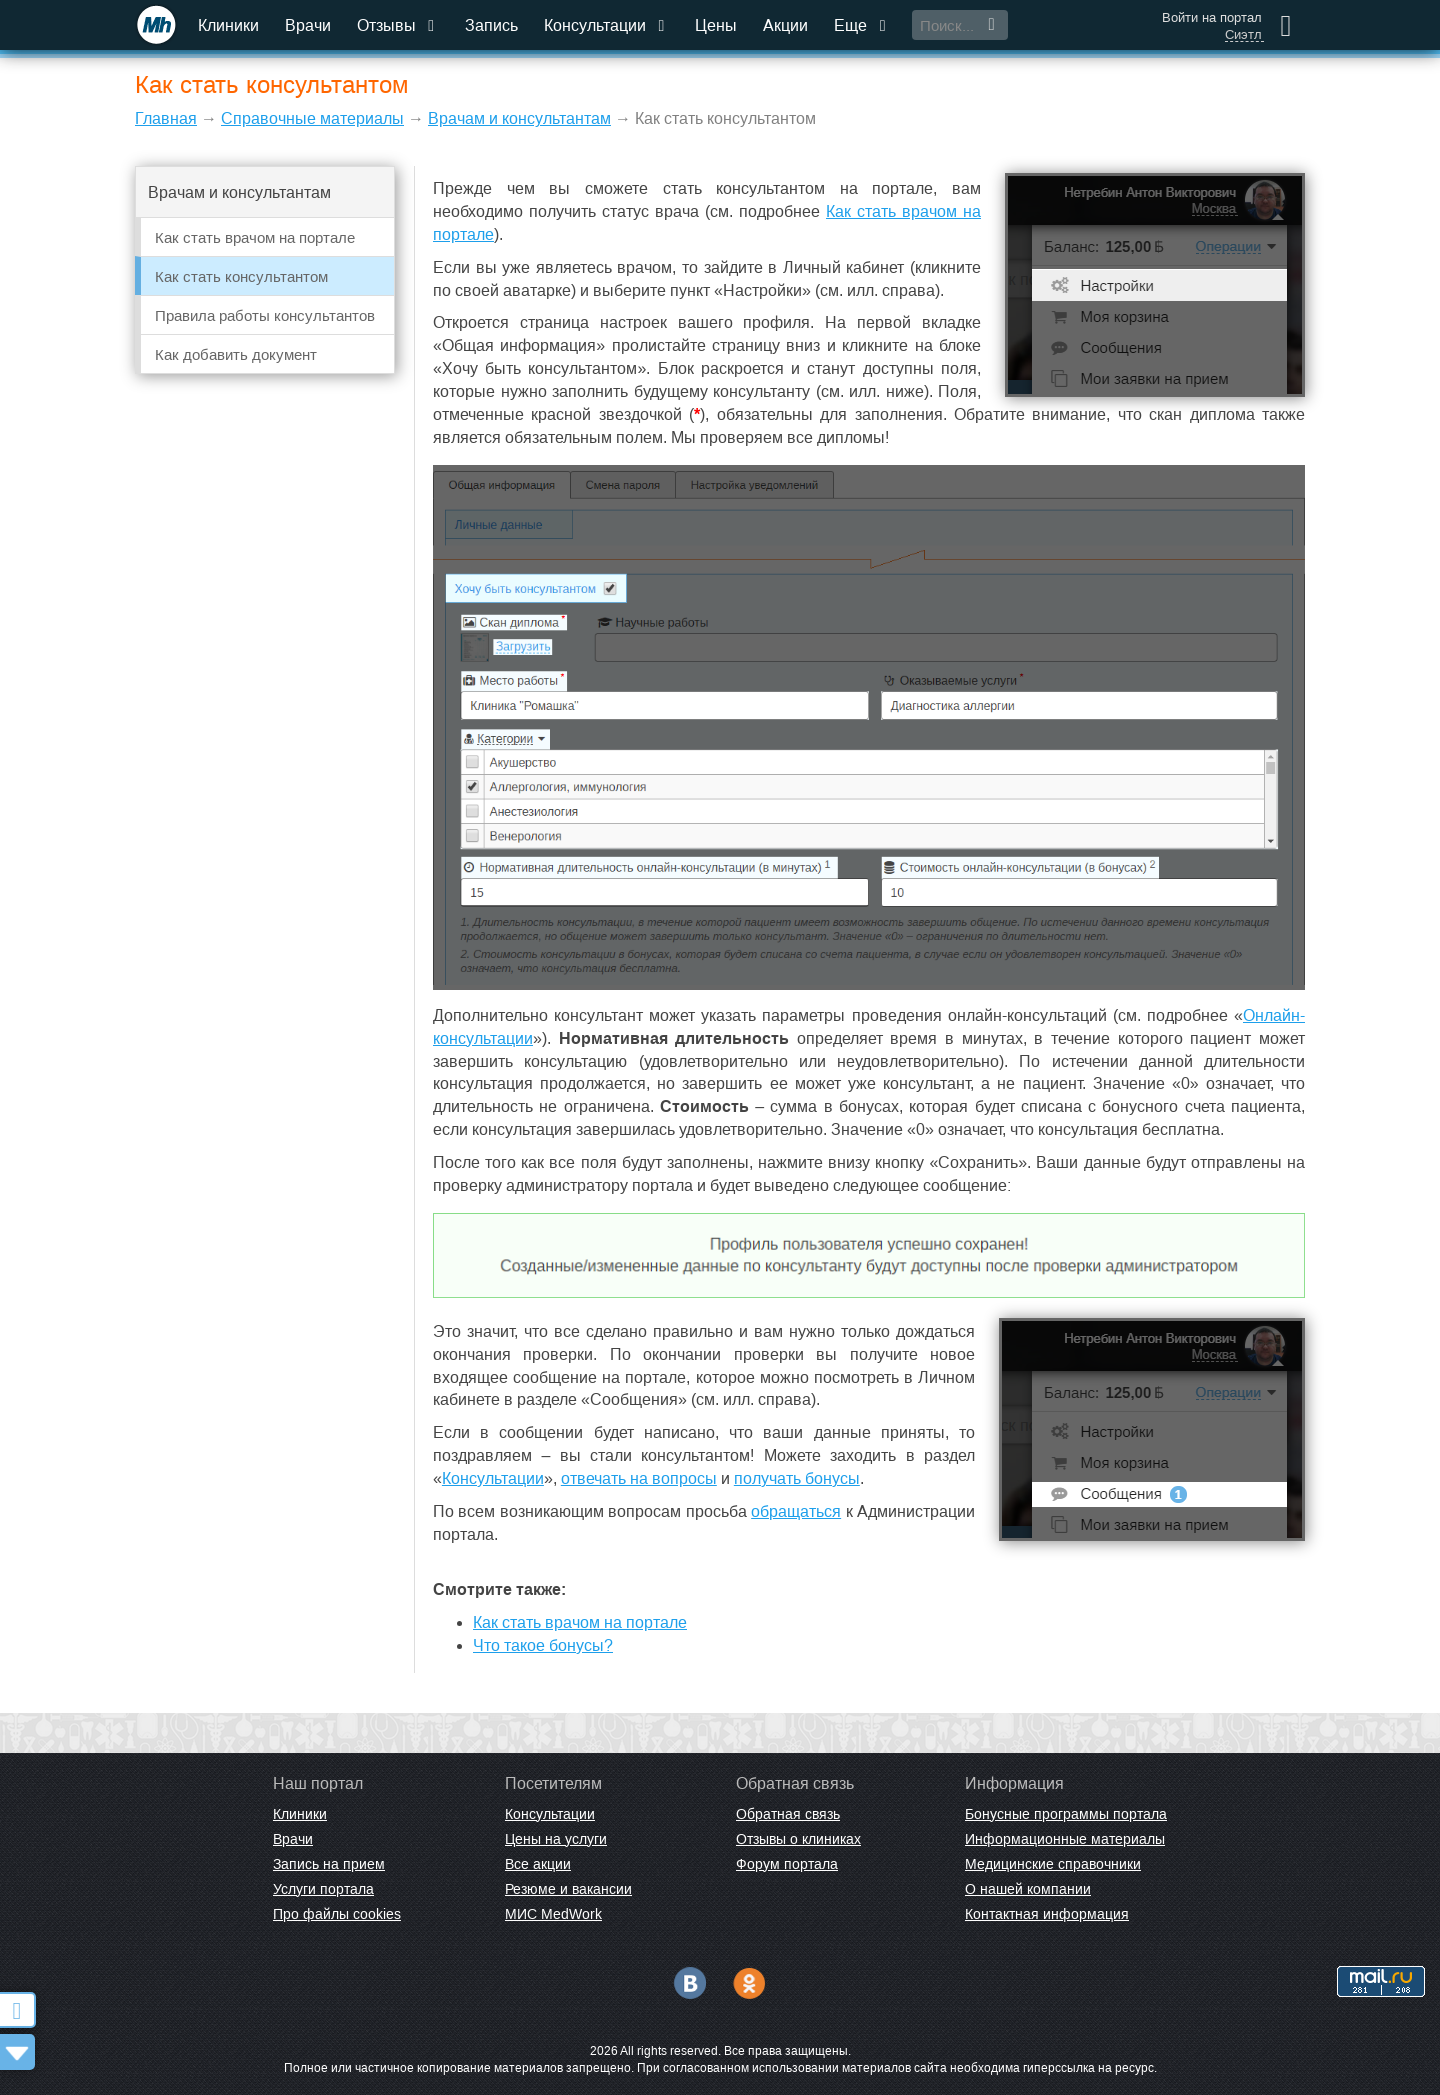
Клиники (228, 25)
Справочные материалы (312, 118)
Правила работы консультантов (265, 315)
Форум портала (787, 1864)
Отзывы (398, 25)
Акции (785, 25)
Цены (716, 25)
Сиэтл (1243, 35)
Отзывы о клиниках (798, 1839)
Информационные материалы (1065, 1839)
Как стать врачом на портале (255, 237)
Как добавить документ (236, 354)
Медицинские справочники (1053, 1864)
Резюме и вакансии (568, 1889)
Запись (491, 25)
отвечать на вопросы (639, 1478)
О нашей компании (1028, 1889)
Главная (166, 118)
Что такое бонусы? (543, 1645)
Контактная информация (1047, 1914)
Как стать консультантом (241, 276)
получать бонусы (797, 1478)
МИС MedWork (553, 1914)
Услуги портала (323, 1889)
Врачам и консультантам (519, 118)
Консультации (606, 25)
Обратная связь (788, 1814)
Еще (862, 25)
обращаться (796, 1511)
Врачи (308, 25)
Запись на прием (329, 1864)
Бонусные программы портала (1066, 1814)
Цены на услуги (556, 1839)
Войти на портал (1212, 17)
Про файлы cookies (337, 1914)
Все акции (538, 1864)
